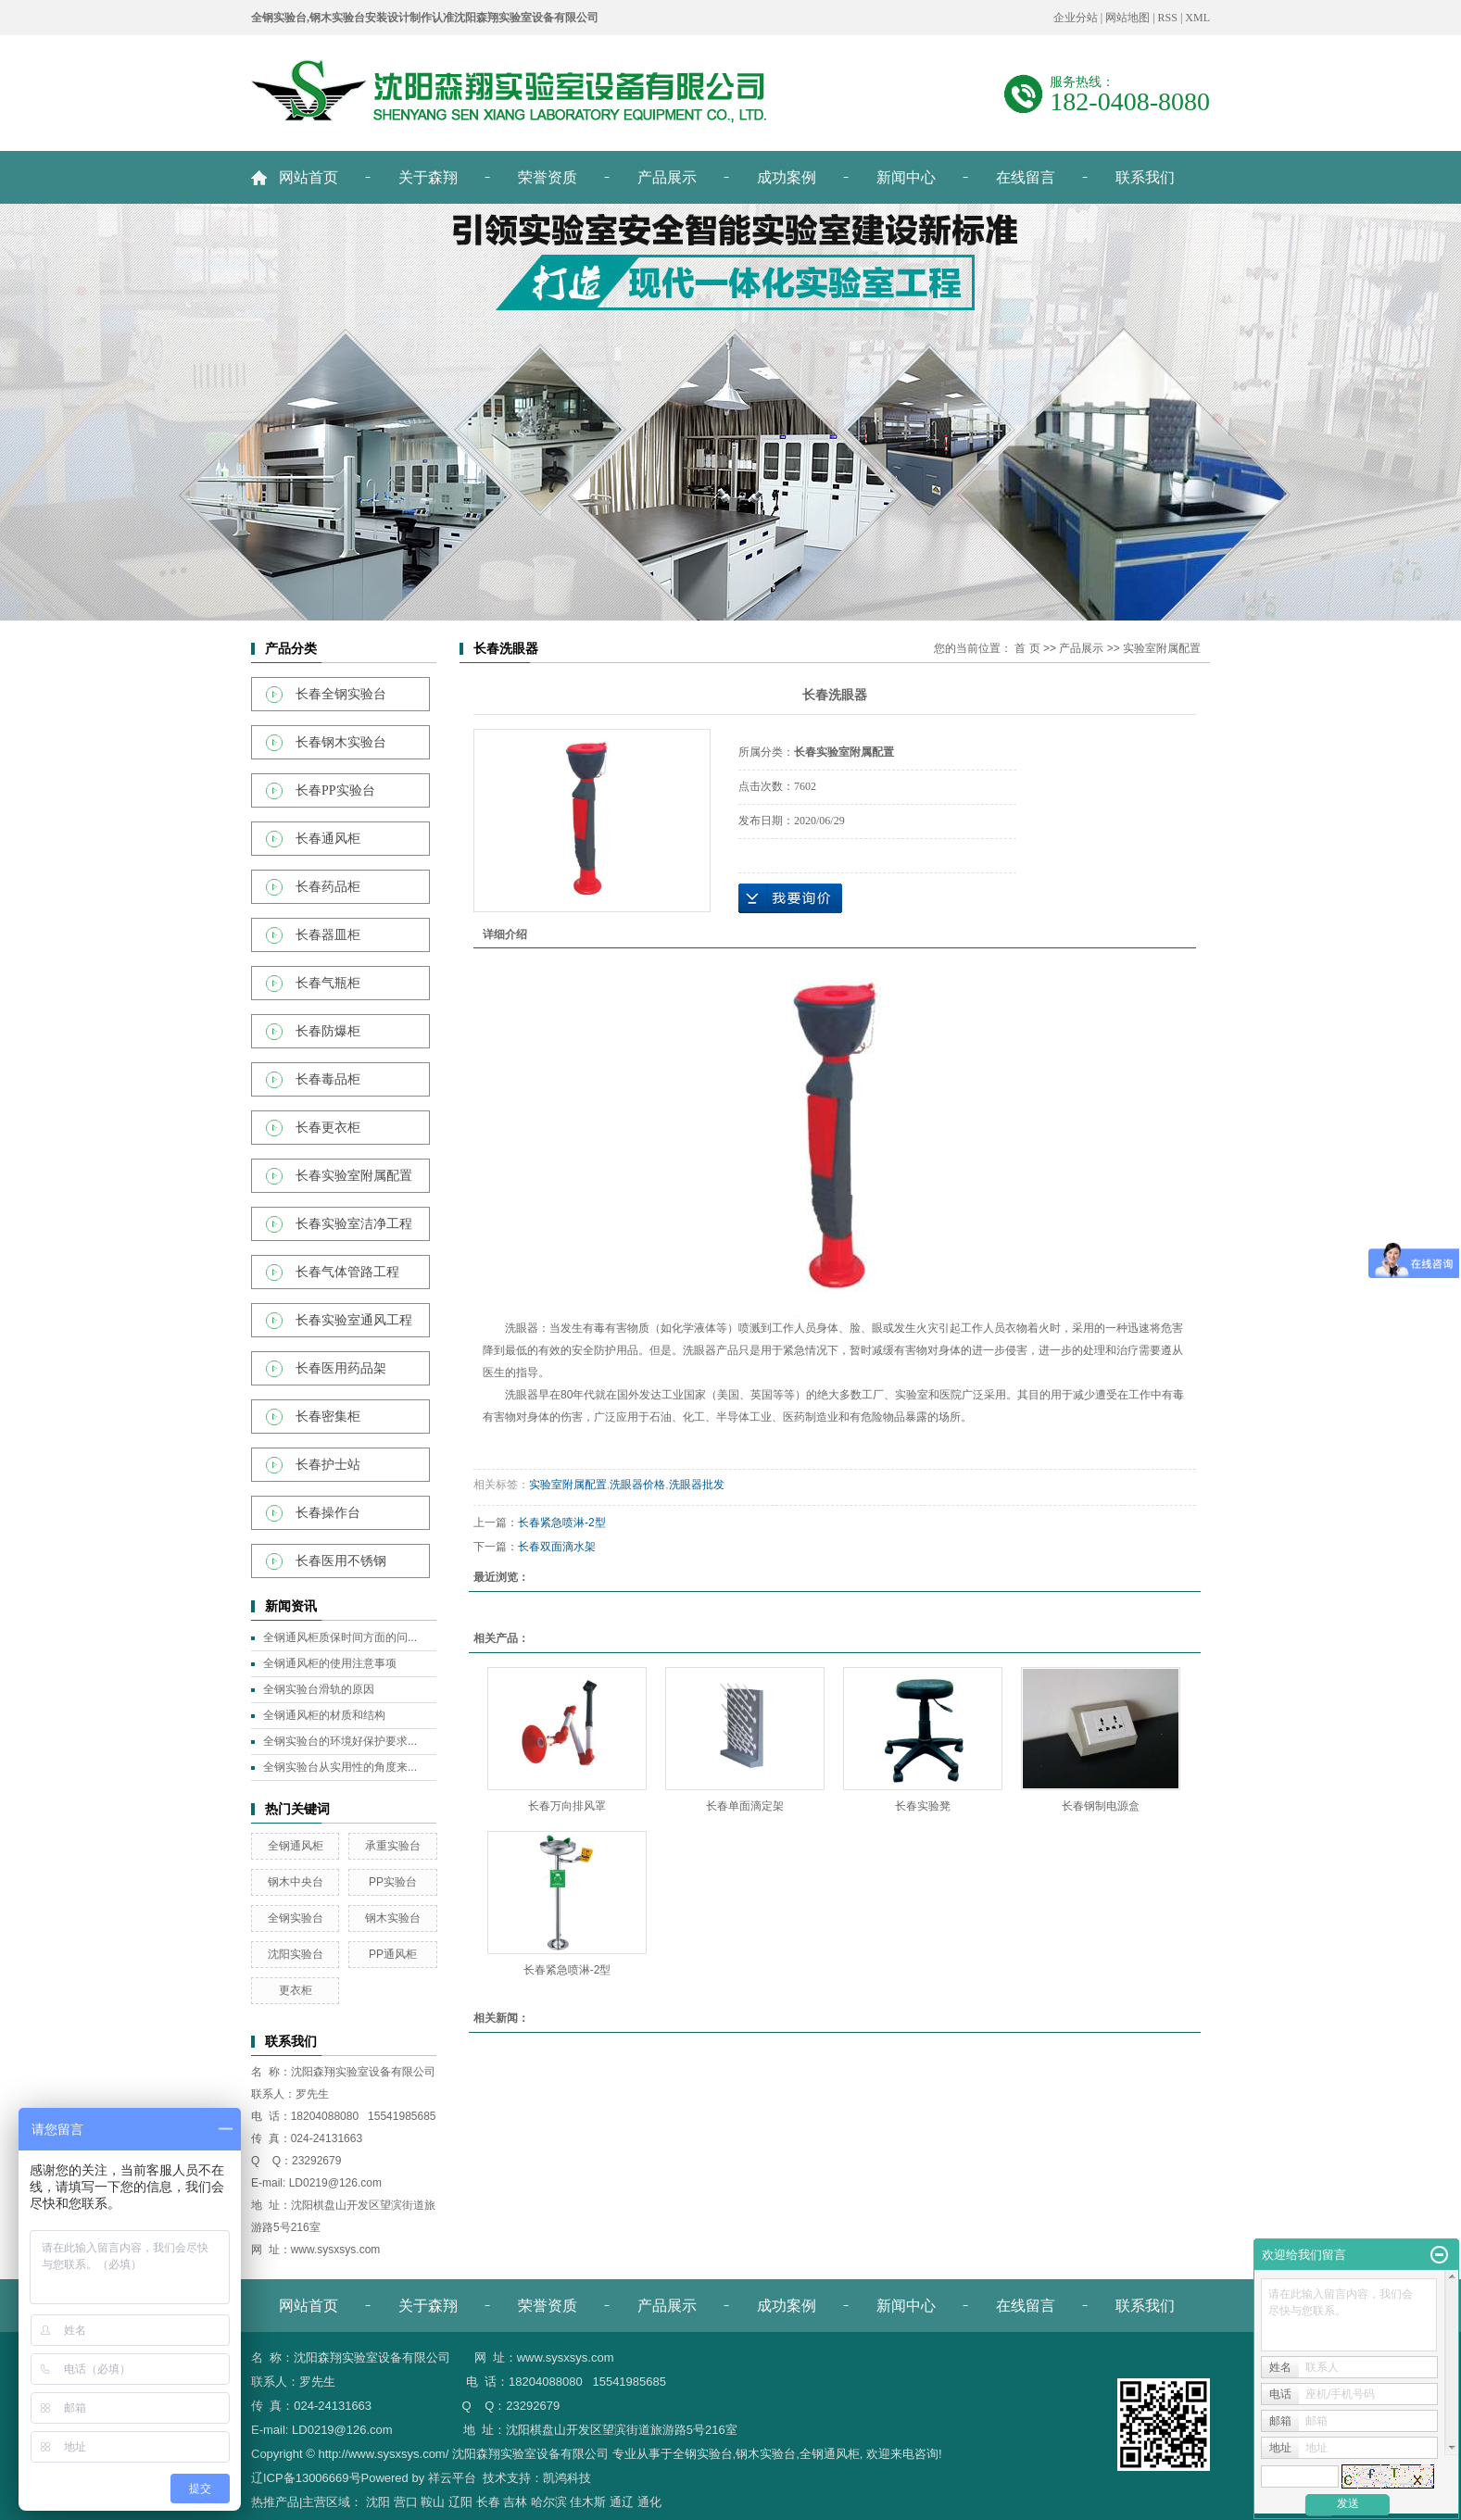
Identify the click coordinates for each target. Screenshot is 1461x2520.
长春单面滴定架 (745, 1805)
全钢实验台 (295, 1918)
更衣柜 (295, 1990)
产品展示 (667, 177)
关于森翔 (428, 177)
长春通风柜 (328, 839)
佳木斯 (588, 2502)
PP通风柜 (393, 1954)
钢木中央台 (295, 1881)
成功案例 (786, 177)
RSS (1168, 17)
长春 (488, 2502)
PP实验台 (393, 1881)
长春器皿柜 (328, 935)
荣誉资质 (547, 177)
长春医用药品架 (341, 1368)
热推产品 (275, 2502)
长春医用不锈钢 (341, 1561)
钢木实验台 (393, 1918)
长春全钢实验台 (341, 694)
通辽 (622, 2502)
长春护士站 (328, 1465)
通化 (649, 2502)
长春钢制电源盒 (1101, 1805)
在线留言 (1025, 177)
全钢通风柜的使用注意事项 (330, 1663)
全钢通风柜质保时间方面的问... (340, 1637)
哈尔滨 (549, 2502)
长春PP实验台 (335, 790)
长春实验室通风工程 (354, 1320)
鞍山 (433, 2502)
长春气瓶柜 (328, 983)
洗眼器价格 (637, 1484)
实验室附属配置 (1162, 648)
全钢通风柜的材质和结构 (324, 1715)
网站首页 (308, 177)
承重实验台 (393, 1845)
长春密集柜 (328, 1416)
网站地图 (1127, 17)
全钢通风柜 (295, 1845)
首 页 (1026, 648)
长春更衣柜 (328, 1128)
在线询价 (790, 898)
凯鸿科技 (567, 2478)
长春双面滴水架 (557, 1546)
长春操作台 (328, 1513)
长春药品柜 (328, 887)
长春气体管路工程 (347, 1272)
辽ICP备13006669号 (306, 2478)
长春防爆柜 (328, 1031)
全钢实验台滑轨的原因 (318, 1689)
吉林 (515, 2502)
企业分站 (1075, 17)
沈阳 (378, 2502)
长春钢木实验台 (341, 742)
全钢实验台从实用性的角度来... (340, 1767)
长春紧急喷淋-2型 (562, 1522)
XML (1197, 17)
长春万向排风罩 (567, 1805)
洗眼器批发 (696, 1484)
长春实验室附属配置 (354, 1176)
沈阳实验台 (295, 1954)
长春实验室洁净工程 (354, 1224)
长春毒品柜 (328, 1079)
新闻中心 (906, 177)
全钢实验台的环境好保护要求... (340, 1741)
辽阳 (460, 2502)
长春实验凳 (923, 1805)
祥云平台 (452, 2478)
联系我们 (1145, 177)
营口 (406, 2502)
